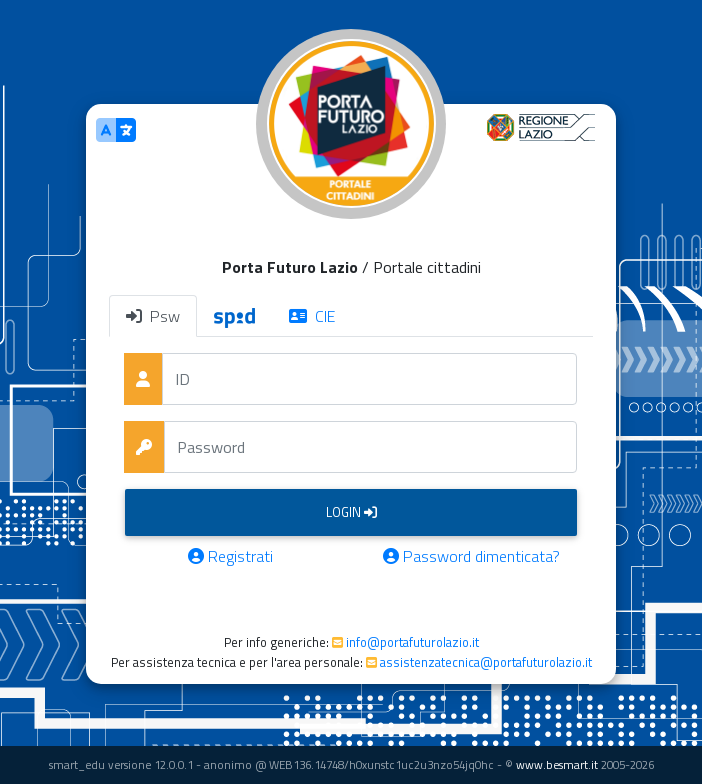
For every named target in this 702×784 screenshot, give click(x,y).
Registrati (230, 556)
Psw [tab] (153, 316)
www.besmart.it (557, 764)
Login (351, 512)
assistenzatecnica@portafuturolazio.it (486, 662)
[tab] (234, 316)
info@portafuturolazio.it (412, 642)
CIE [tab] (312, 316)
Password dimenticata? (471, 556)
